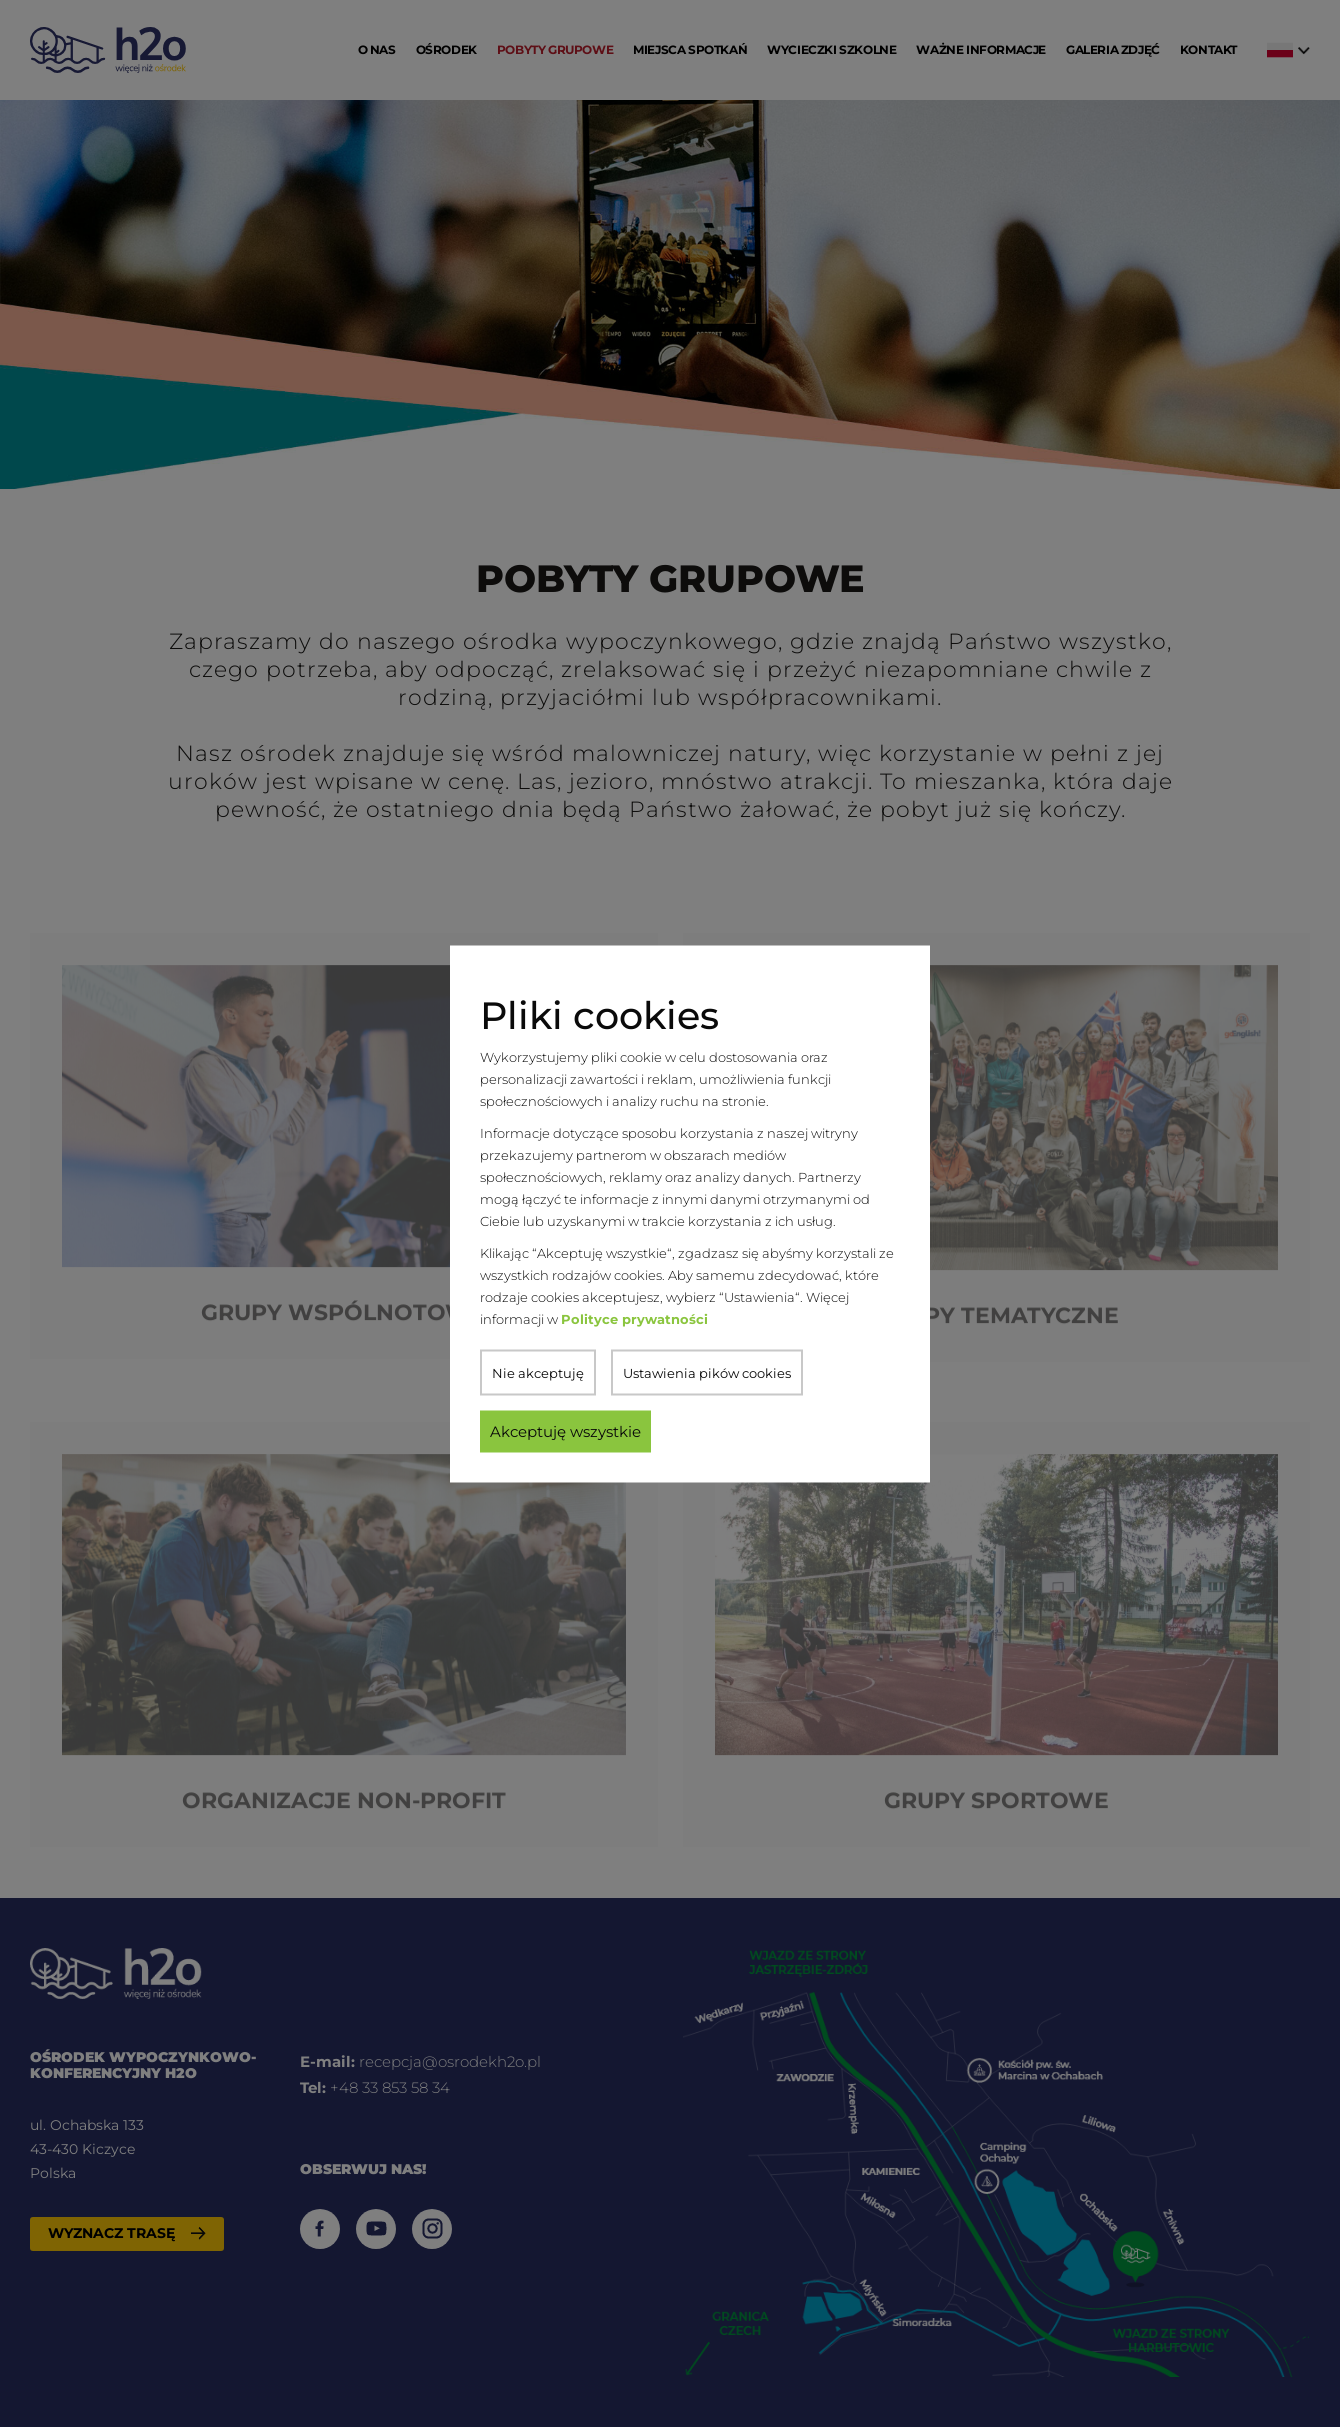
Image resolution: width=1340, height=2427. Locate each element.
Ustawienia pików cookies (707, 1372)
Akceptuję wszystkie (565, 1430)
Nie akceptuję (538, 1372)
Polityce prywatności (634, 1318)
